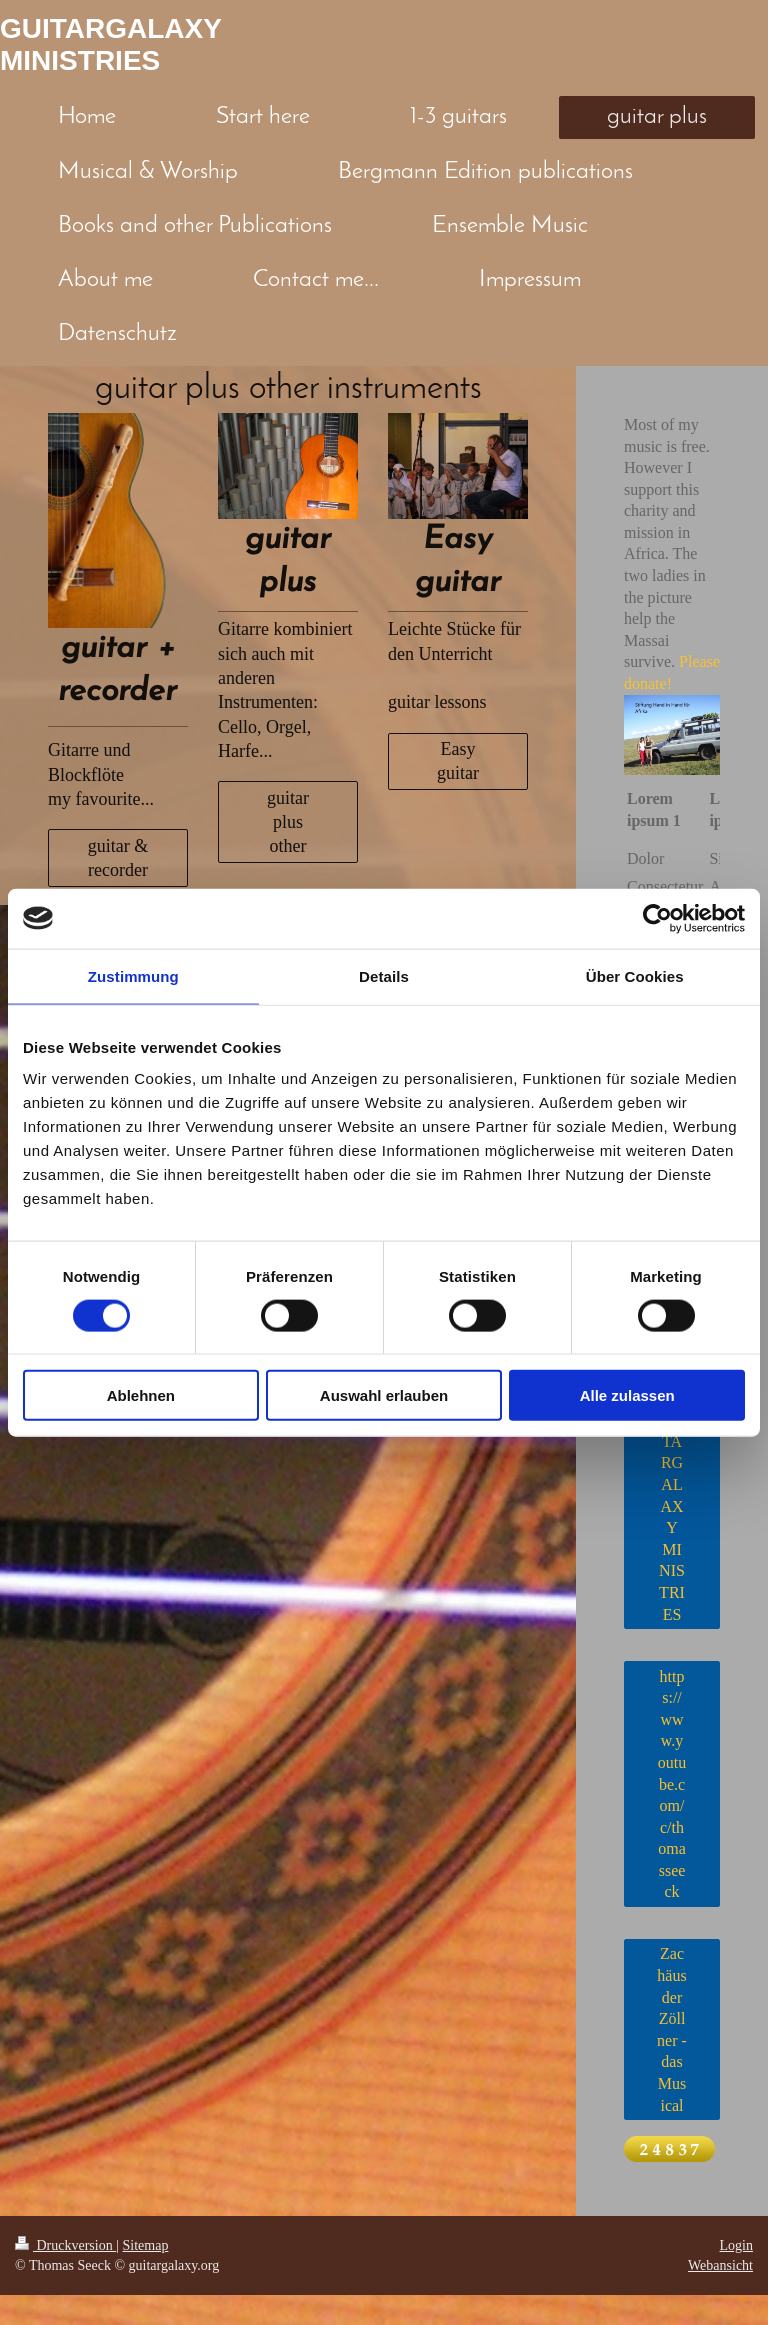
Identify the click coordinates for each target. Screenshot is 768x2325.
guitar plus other (288, 822)
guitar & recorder (118, 858)
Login (736, 2245)
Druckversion (65, 2245)
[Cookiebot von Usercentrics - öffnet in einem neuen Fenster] (657, 918)
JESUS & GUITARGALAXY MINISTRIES (672, 1484)
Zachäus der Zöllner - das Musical (672, 2029)
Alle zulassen (627, 1395)
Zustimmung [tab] (133, 975)
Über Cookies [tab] (635, 975)
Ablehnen (141, 1395)
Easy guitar (458, 761)
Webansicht (720, 2265)
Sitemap (146, 2245)
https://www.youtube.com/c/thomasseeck (672, 1784)
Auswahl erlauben (384, 1395)
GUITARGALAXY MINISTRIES (111, 44)
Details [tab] (384, 975)
